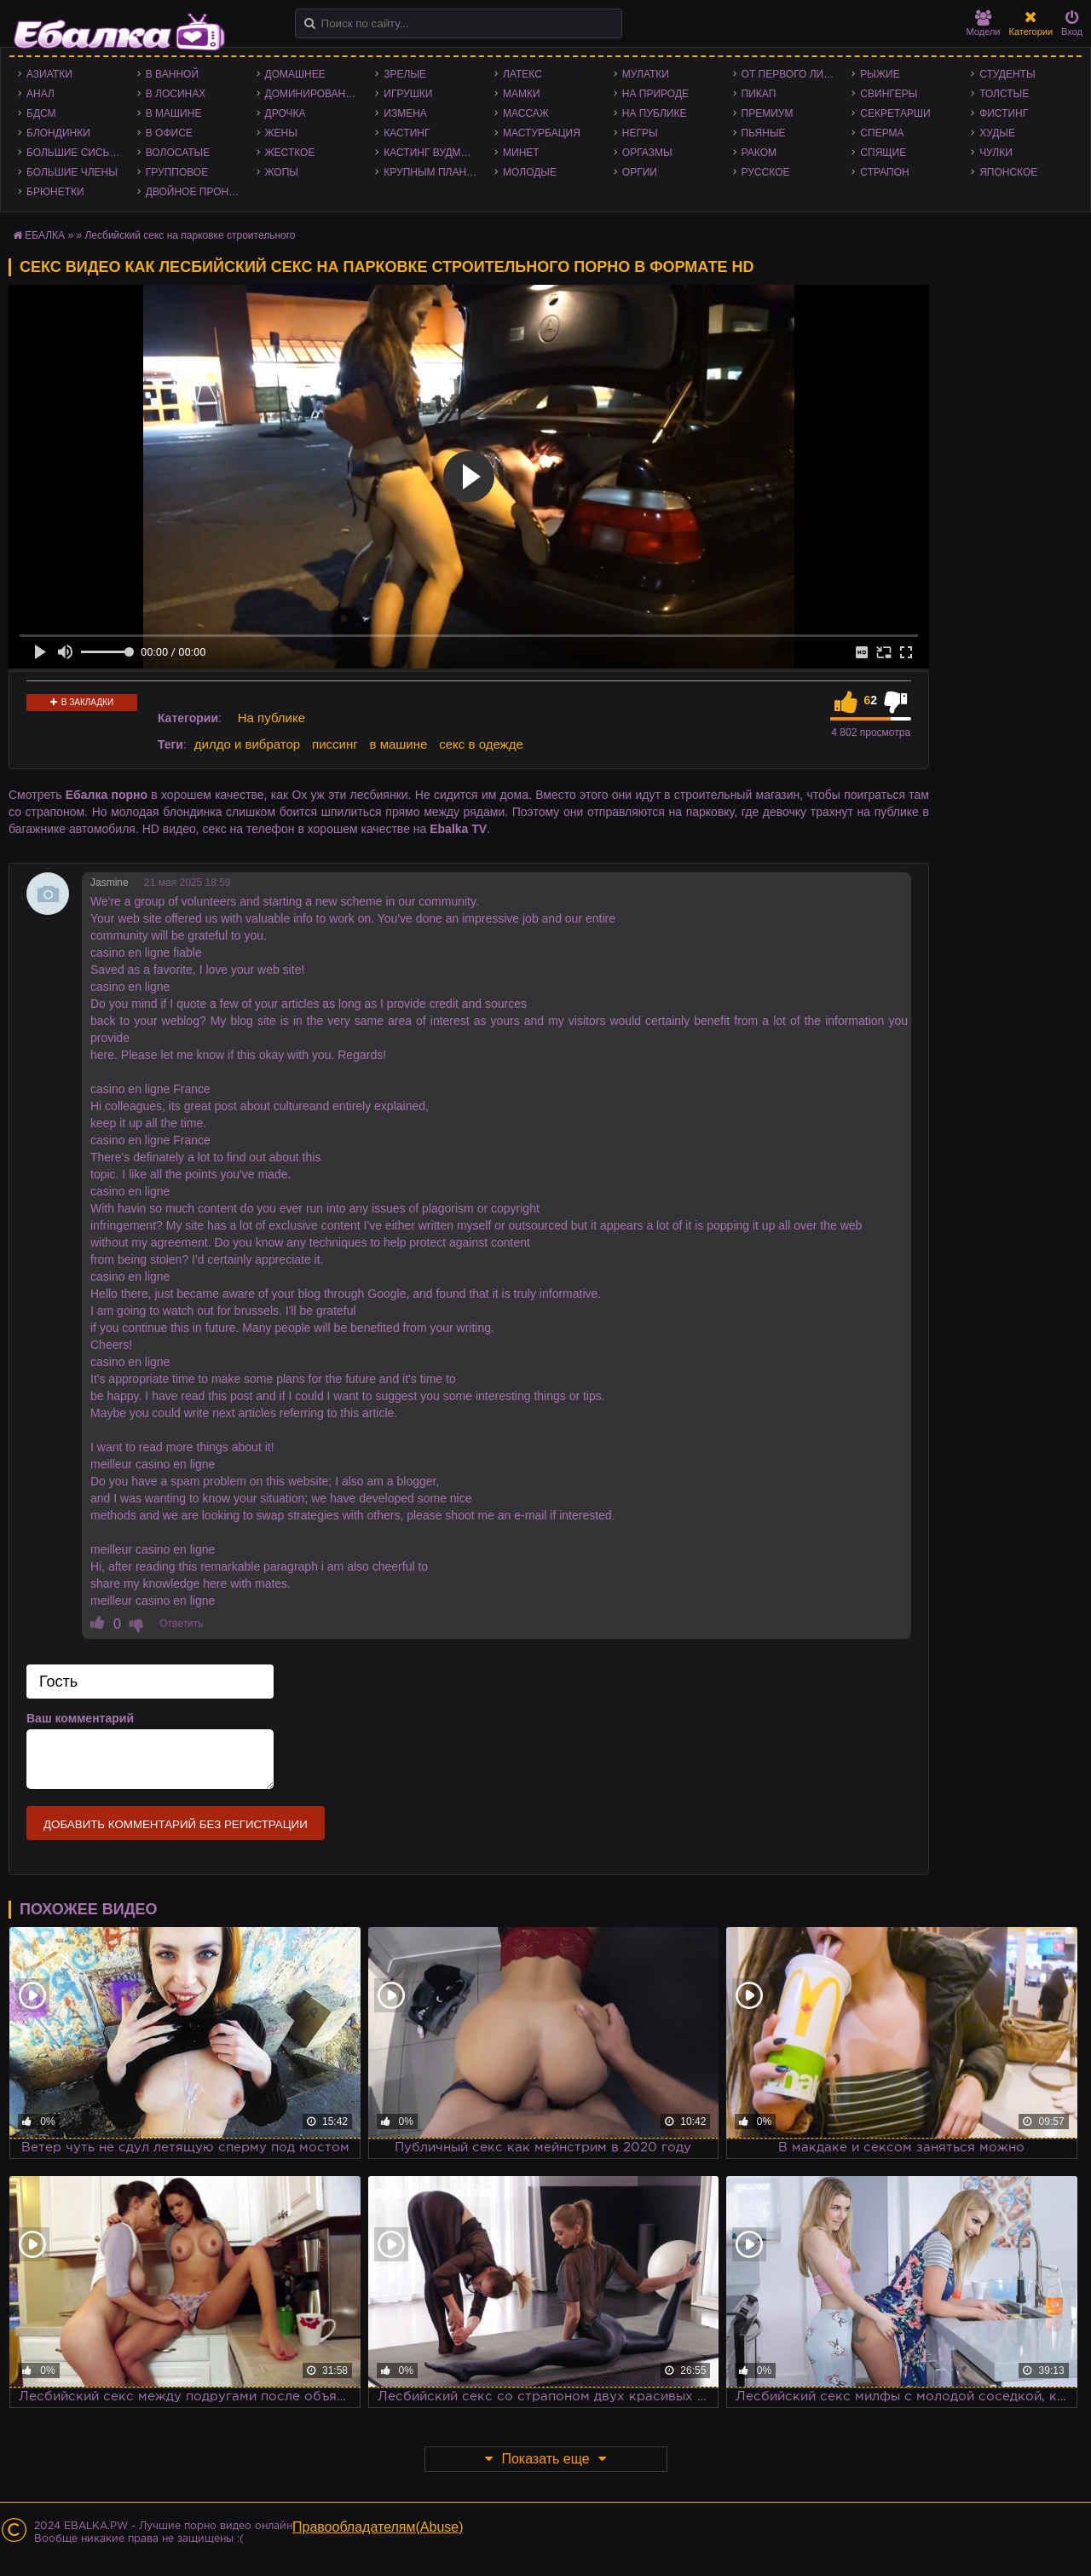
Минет (521, 153)
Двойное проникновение (197, 192)
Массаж (526, 113)
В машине (174, 113)
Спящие (883, 153)
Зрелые (405, 74)
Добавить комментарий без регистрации (175, 1824)
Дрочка (285, 113)
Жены (281, 133)
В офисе (169, 133)
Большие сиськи (74, 153)
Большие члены (72, 172)
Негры (640, 133)
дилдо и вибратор (247, 744)
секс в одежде (480, 744)
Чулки (996, 153)
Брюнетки (55, 192)
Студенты (1007, 74)
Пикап (759, 94)
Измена (405, 113)
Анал (40, 94)
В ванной (172, 74)
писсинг (335, 744)
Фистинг (1003, 113)
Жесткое (290, 153)
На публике (654, 113)
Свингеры (888, 94)
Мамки (521, 94)
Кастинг (407, 133)
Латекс (522, 74)
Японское (1008, 172)
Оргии (639, 172)
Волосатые (178, 153)
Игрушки (408, 94)
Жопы (281, 172)
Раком (759, 153)
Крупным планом (433, 172)
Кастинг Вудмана (433, 153)
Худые (997, 133)
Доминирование (312, 94)
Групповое (177, 172)
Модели (984, 23)
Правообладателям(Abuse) (378, 2527)
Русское (766, 172)
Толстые (1004, 94)
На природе (655, 94)
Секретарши (895, 113)
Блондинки (58, 133)
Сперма (881, 133)
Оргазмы (647, 153)
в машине (399, 744)
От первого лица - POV (793, 74)
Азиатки (49, 74)
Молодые (530, 172)
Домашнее (295, 74)
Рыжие (879, 74)
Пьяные (764, 133)
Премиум (768, 113)
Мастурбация (541, 133)
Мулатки (645, 74)
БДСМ (41, 113)
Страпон (884, 172)
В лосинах (176, 94)
